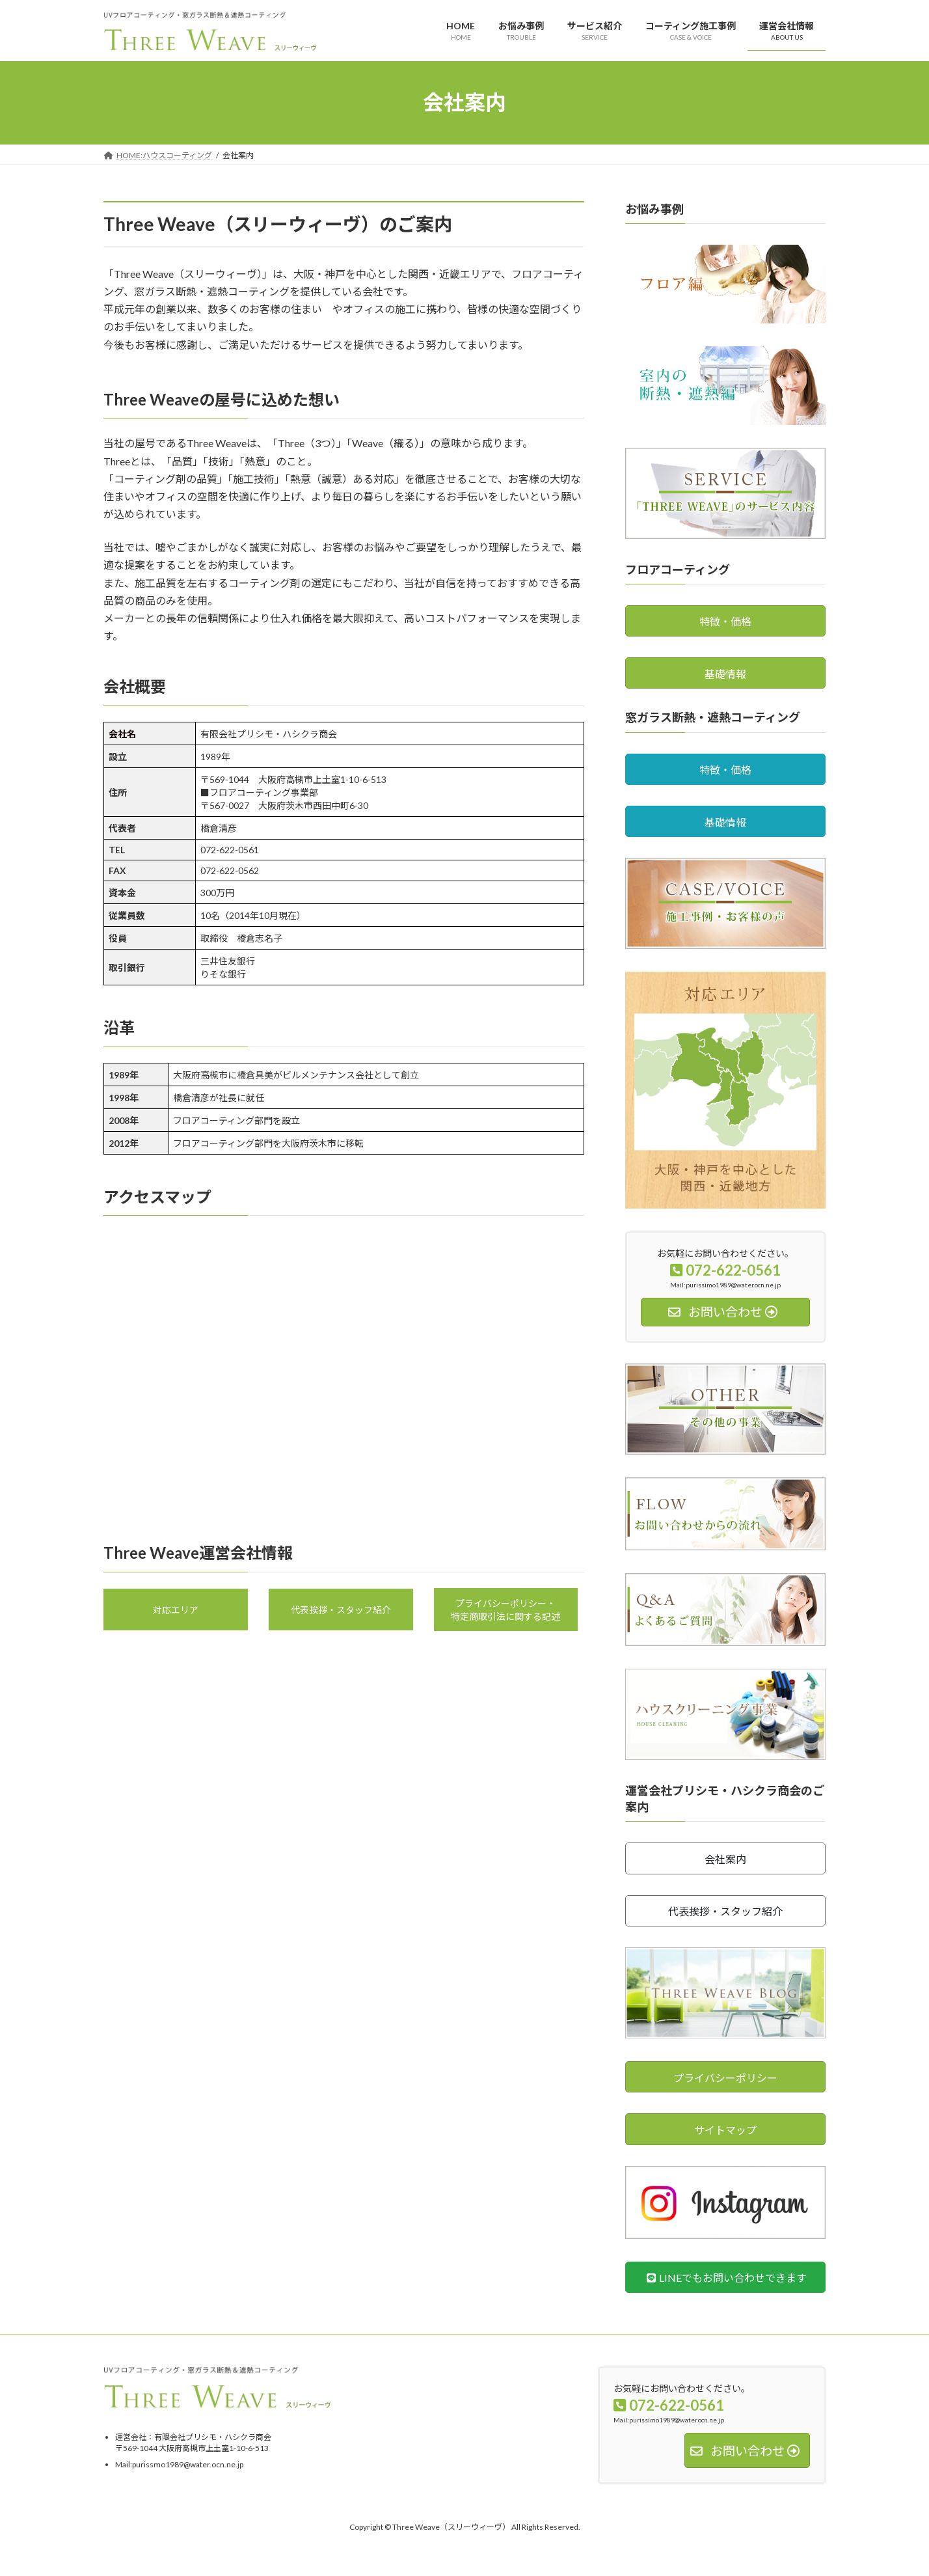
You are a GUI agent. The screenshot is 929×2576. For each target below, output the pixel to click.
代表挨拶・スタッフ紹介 (341, 1609)
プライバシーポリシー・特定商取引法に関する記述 (505, 1610)
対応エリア (175, 1609)
